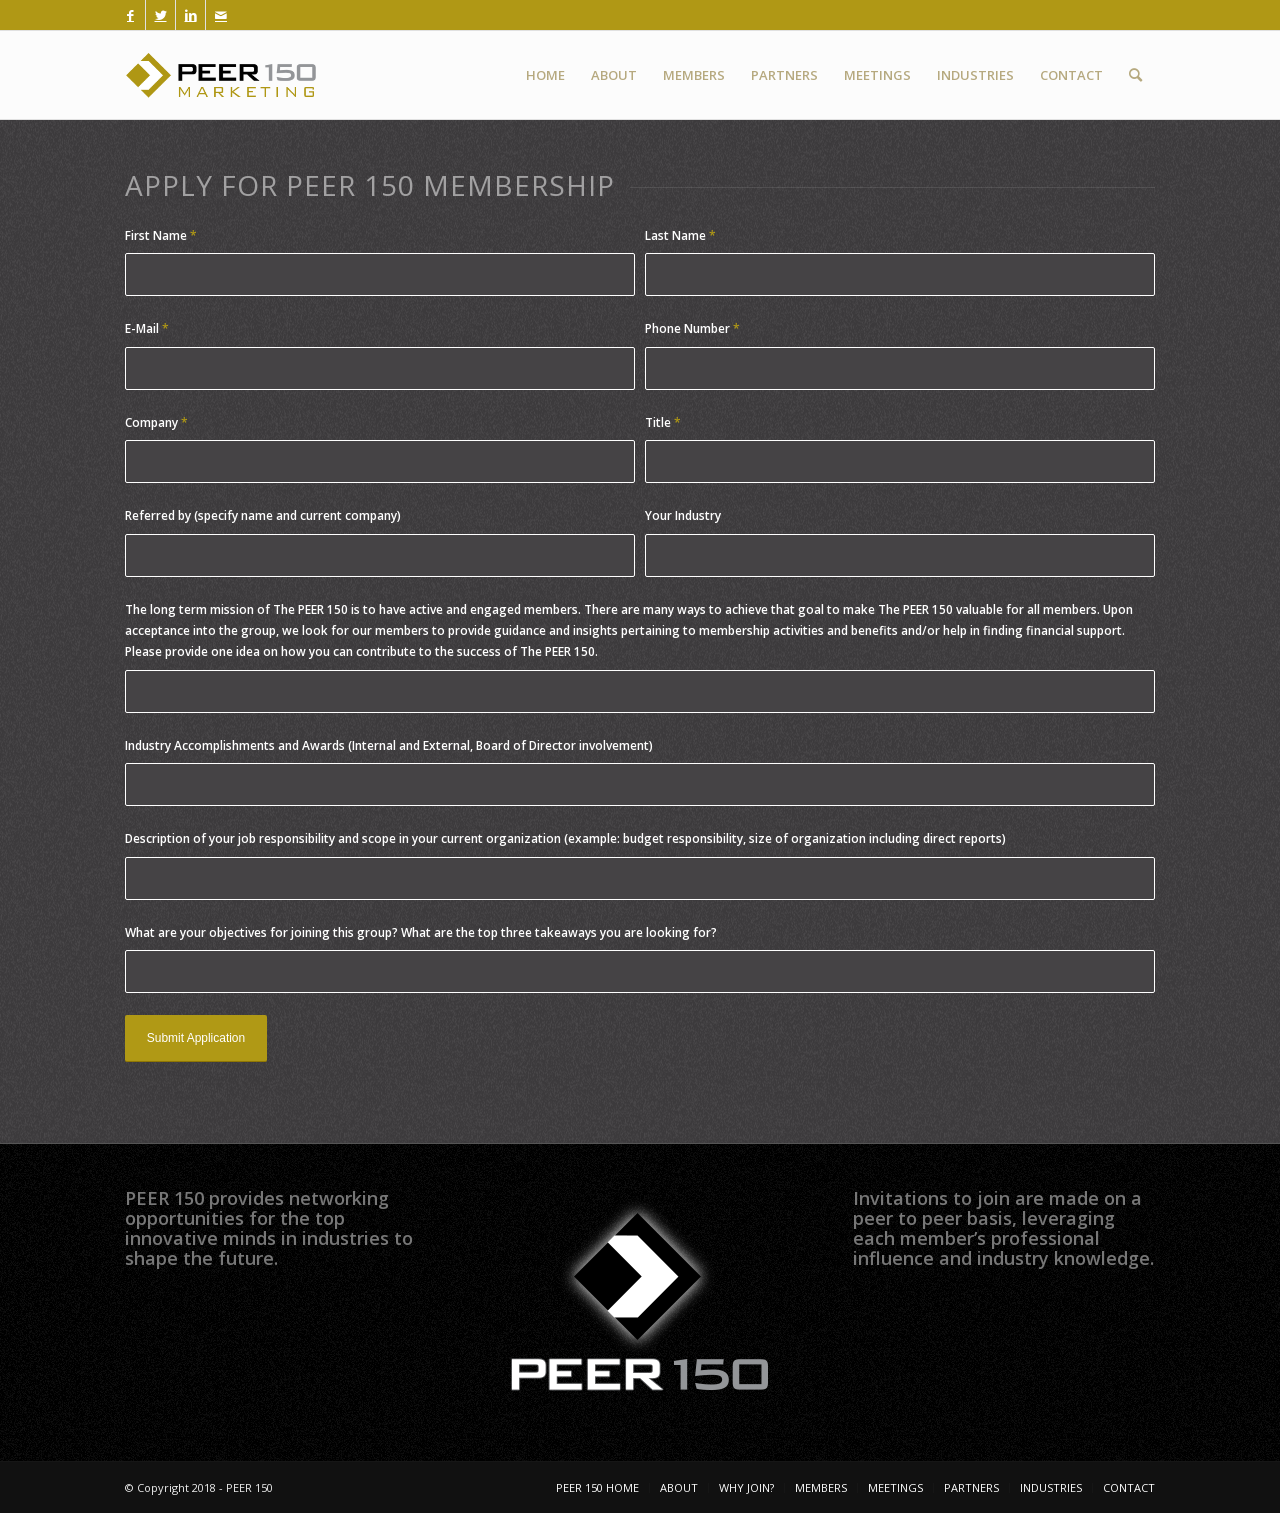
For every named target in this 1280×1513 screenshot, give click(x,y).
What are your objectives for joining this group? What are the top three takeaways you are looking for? (421, 932)
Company (156, 422)
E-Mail (147, 328)
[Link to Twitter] (160, 15)
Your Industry (683, 515)
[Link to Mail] (221, 15)
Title (663, 422)
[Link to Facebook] (130, 15)
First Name (161, 235)
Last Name (680, 235)
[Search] (1135, 75)
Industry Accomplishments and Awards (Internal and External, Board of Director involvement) (389, 745)
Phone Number (692, 328)
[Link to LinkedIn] (190, 15)
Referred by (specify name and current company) (263, 515)
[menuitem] (545, 75)
